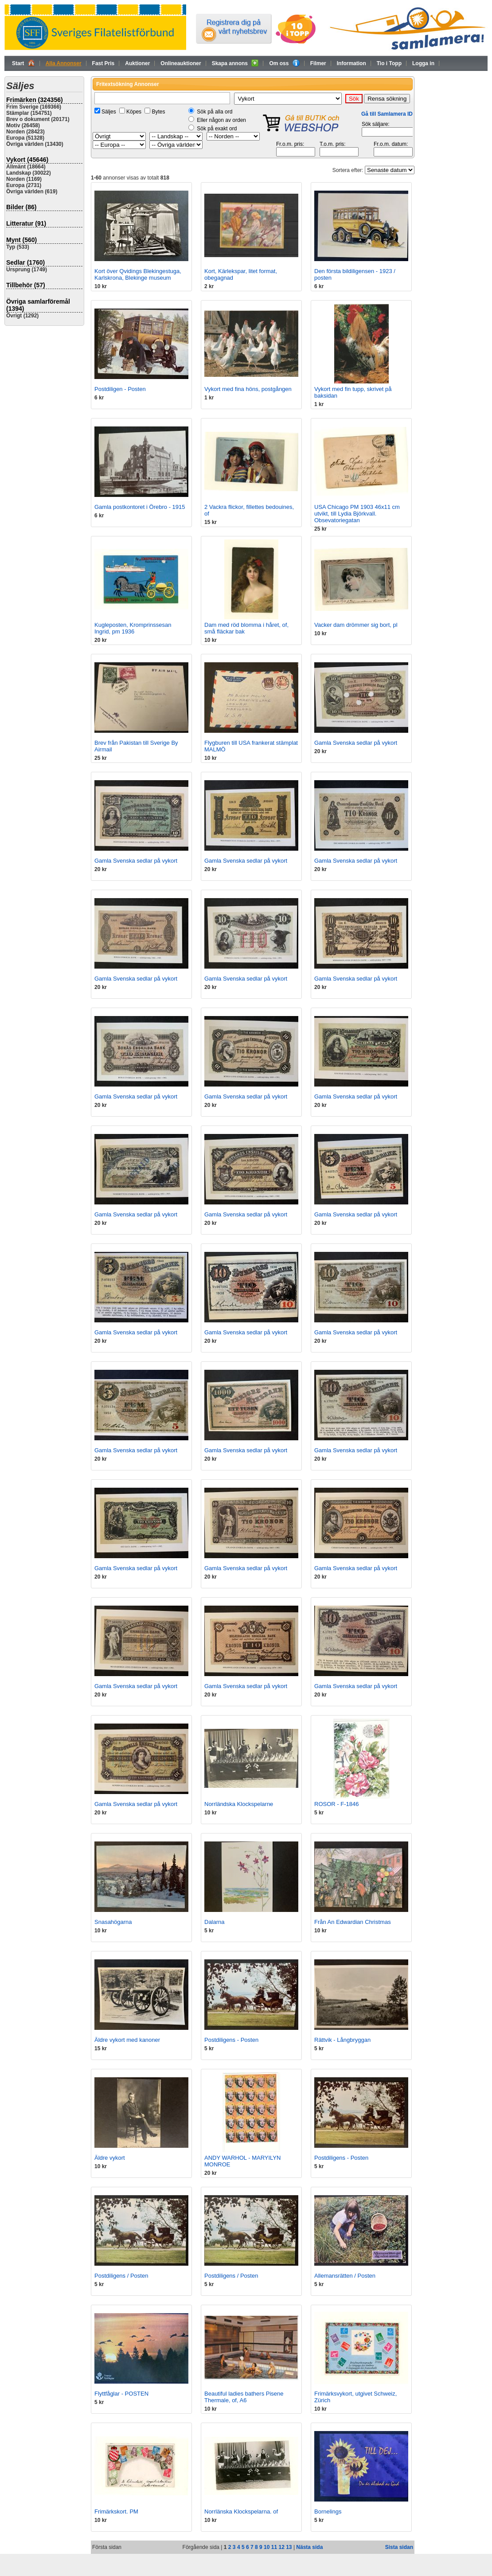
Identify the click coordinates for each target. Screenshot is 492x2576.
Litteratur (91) (26, 223)
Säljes (109, 112)
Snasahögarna (113, 1922)
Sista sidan (399, 2547)
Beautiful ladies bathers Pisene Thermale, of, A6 (244, 2397)
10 (266, 2547)
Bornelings (327, 2511)
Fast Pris (103, 63)
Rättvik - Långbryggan (342, 2040)
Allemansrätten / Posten (344, 2275)
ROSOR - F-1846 (336, 1804)
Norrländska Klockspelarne (238, 1804)
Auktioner (137, 63)
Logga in (423, 63)
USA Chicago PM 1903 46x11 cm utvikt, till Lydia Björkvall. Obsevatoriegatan (357, 514)
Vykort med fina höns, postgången (248, 389)
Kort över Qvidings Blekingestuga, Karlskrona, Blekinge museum (137, 274)
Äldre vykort (109, 2157)
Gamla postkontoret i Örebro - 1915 (139, 507)
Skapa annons (235, 62)
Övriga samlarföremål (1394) (38, 305)
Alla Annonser (64, 63)
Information (351, 63)
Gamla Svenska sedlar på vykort (355, 742)
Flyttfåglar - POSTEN (121, 2393)
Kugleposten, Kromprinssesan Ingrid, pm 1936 (132, 628)
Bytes (158, 112)
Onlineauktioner (180, 63)
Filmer (318, 63)
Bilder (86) (21, 207)
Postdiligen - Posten (120, 389)
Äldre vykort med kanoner (127, 2040)
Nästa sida (309, 2547)
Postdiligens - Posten (231, 2040)
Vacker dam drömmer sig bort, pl (356, 625)
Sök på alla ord (214, 112)
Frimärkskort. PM (116, 2511)
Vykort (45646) (27, 159)
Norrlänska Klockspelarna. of (241, 2511)
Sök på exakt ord (217, 128)
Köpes (133, 112)
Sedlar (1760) (25, 262)
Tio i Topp (389, 63)
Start (23, 62)
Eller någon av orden (221, 120)
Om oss (284, 62)
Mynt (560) (21, 239)
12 (281, 2547)
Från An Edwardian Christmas (352, 1922)
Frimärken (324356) (34, 99)
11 (274, 2547)
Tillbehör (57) (25, 285)
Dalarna (214, 1922)
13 (289, 2547)
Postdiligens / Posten (121, 2275)
